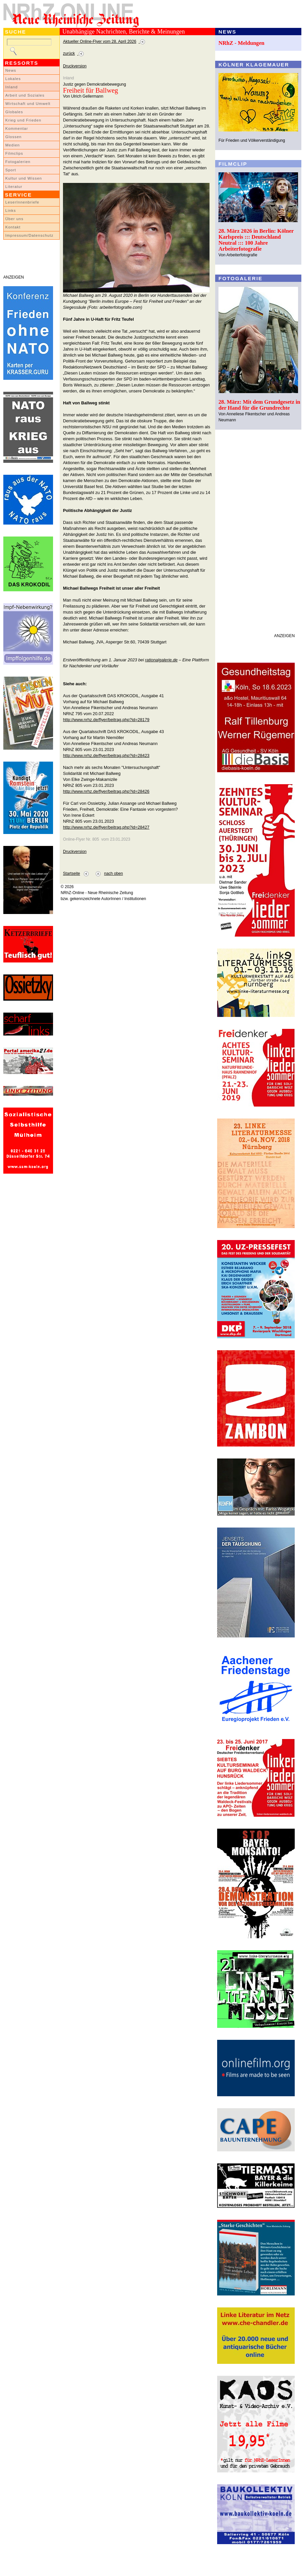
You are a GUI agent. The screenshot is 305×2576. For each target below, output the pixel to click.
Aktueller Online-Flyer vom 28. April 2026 (99, 41)
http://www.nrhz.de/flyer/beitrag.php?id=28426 (106, 791)
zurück (69, 53)
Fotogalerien (17, 162)
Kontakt (13, 227)
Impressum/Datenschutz (29, 235)
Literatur (13, 187)
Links (10, 210)
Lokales (13, 79)
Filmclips (14, 153)
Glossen (13, 137)
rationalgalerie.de (161, 659)
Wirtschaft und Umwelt (27, 104)
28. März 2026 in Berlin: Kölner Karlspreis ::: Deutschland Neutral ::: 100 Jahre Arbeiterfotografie (256, 240)
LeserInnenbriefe (22, 202)
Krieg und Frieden (23, 120)
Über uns (14, 219)
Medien (12, 145)
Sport (10, 170)
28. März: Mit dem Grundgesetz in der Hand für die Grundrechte (259, 405)
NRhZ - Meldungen (241, 43)
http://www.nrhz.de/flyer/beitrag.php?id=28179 (106, 719)
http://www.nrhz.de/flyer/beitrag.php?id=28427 (106, 827)
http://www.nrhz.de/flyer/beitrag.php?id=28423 (106, 755)
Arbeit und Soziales (24, 95)
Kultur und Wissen (23, 178)
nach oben (113, 873)
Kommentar (16, 128)
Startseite (71, 873)
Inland (11, 87)
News (10, 70)
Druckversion (75, 66)
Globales (14, 112)
